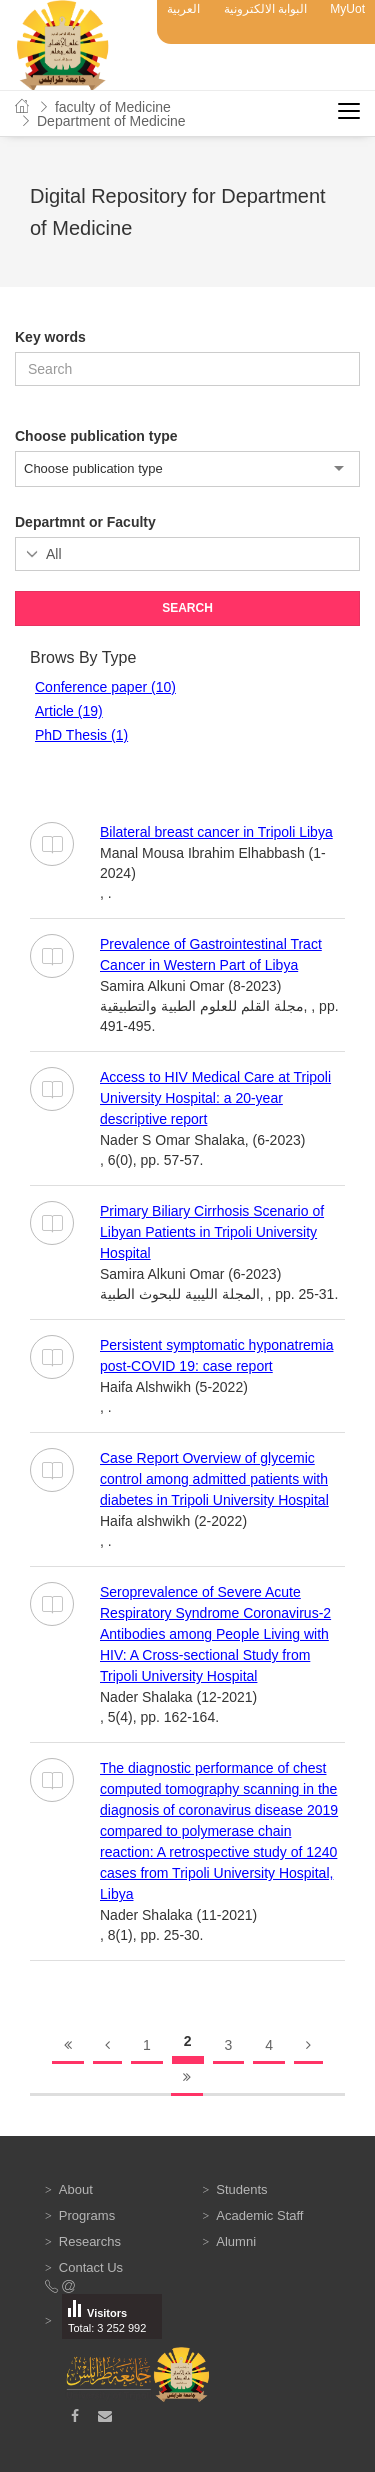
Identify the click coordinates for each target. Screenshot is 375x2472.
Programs (87, 2215)
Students (241, 2189)
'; (187, 554)
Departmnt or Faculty (85, 522)
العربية (183, 9)
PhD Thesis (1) (81, 735)
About (76, 2189)
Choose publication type (96, 436)
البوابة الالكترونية (265, 9)
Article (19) (69, 711)
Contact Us (91, 2267)
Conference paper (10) (105, 687)
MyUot (347, 9)
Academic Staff (259, 2215)
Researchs (90, 2241)
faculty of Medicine (113, 107)
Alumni (236, 2241)
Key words (50, 337)
